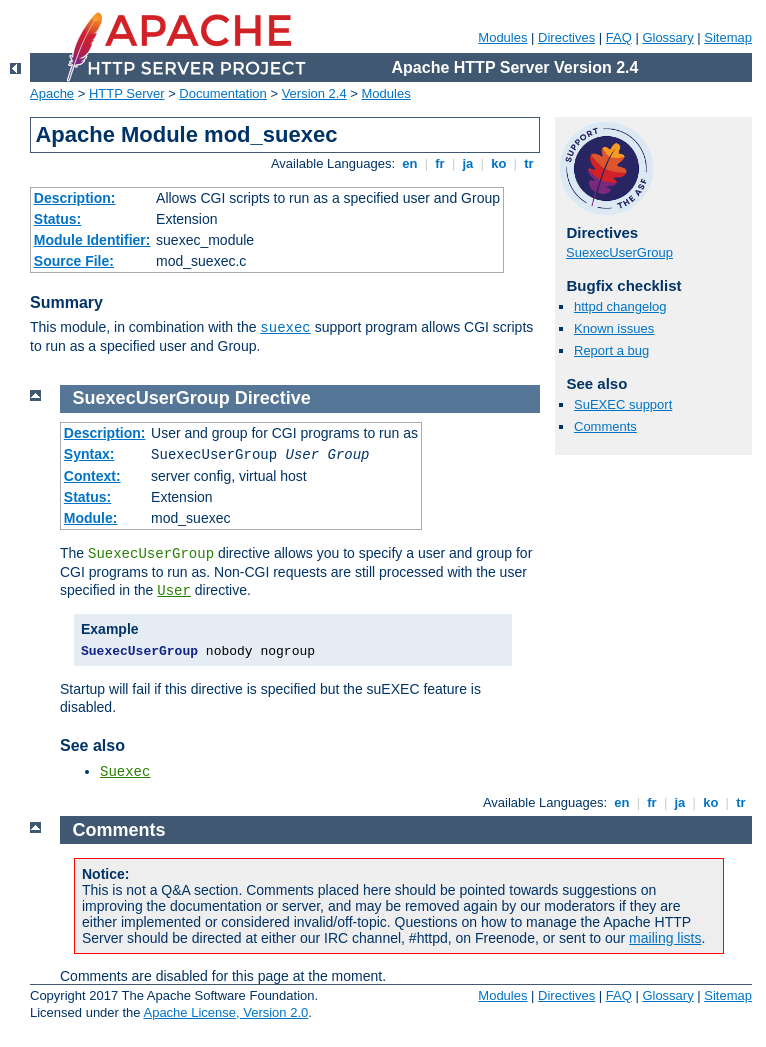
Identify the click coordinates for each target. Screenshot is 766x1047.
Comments (605, 426)
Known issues (614, 328)
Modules (502, 37)
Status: (57, 219)
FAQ (619, 37)
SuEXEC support (623, 404)
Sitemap (728, 37)
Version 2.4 (314, 93)
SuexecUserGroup (619, 252)
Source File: (74, 261)
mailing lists (665, 938)
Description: (75, 198)
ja (468, 163)
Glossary (667, 37)
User (174, 591)
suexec (285, 328)
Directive (273, 398)
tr (529, 163)
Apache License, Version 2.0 (225, 1012)
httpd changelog (620, 306)
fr (440, 163)
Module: (91, 518)
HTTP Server (127, 93)
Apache (52, 93)
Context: (92, 476)
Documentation (222, 93)
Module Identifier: (92, 240)
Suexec (125, 772)
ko (499, 163)
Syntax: (89, 454)
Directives (566, 37)
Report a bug (611, 350)
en (410, 163)
